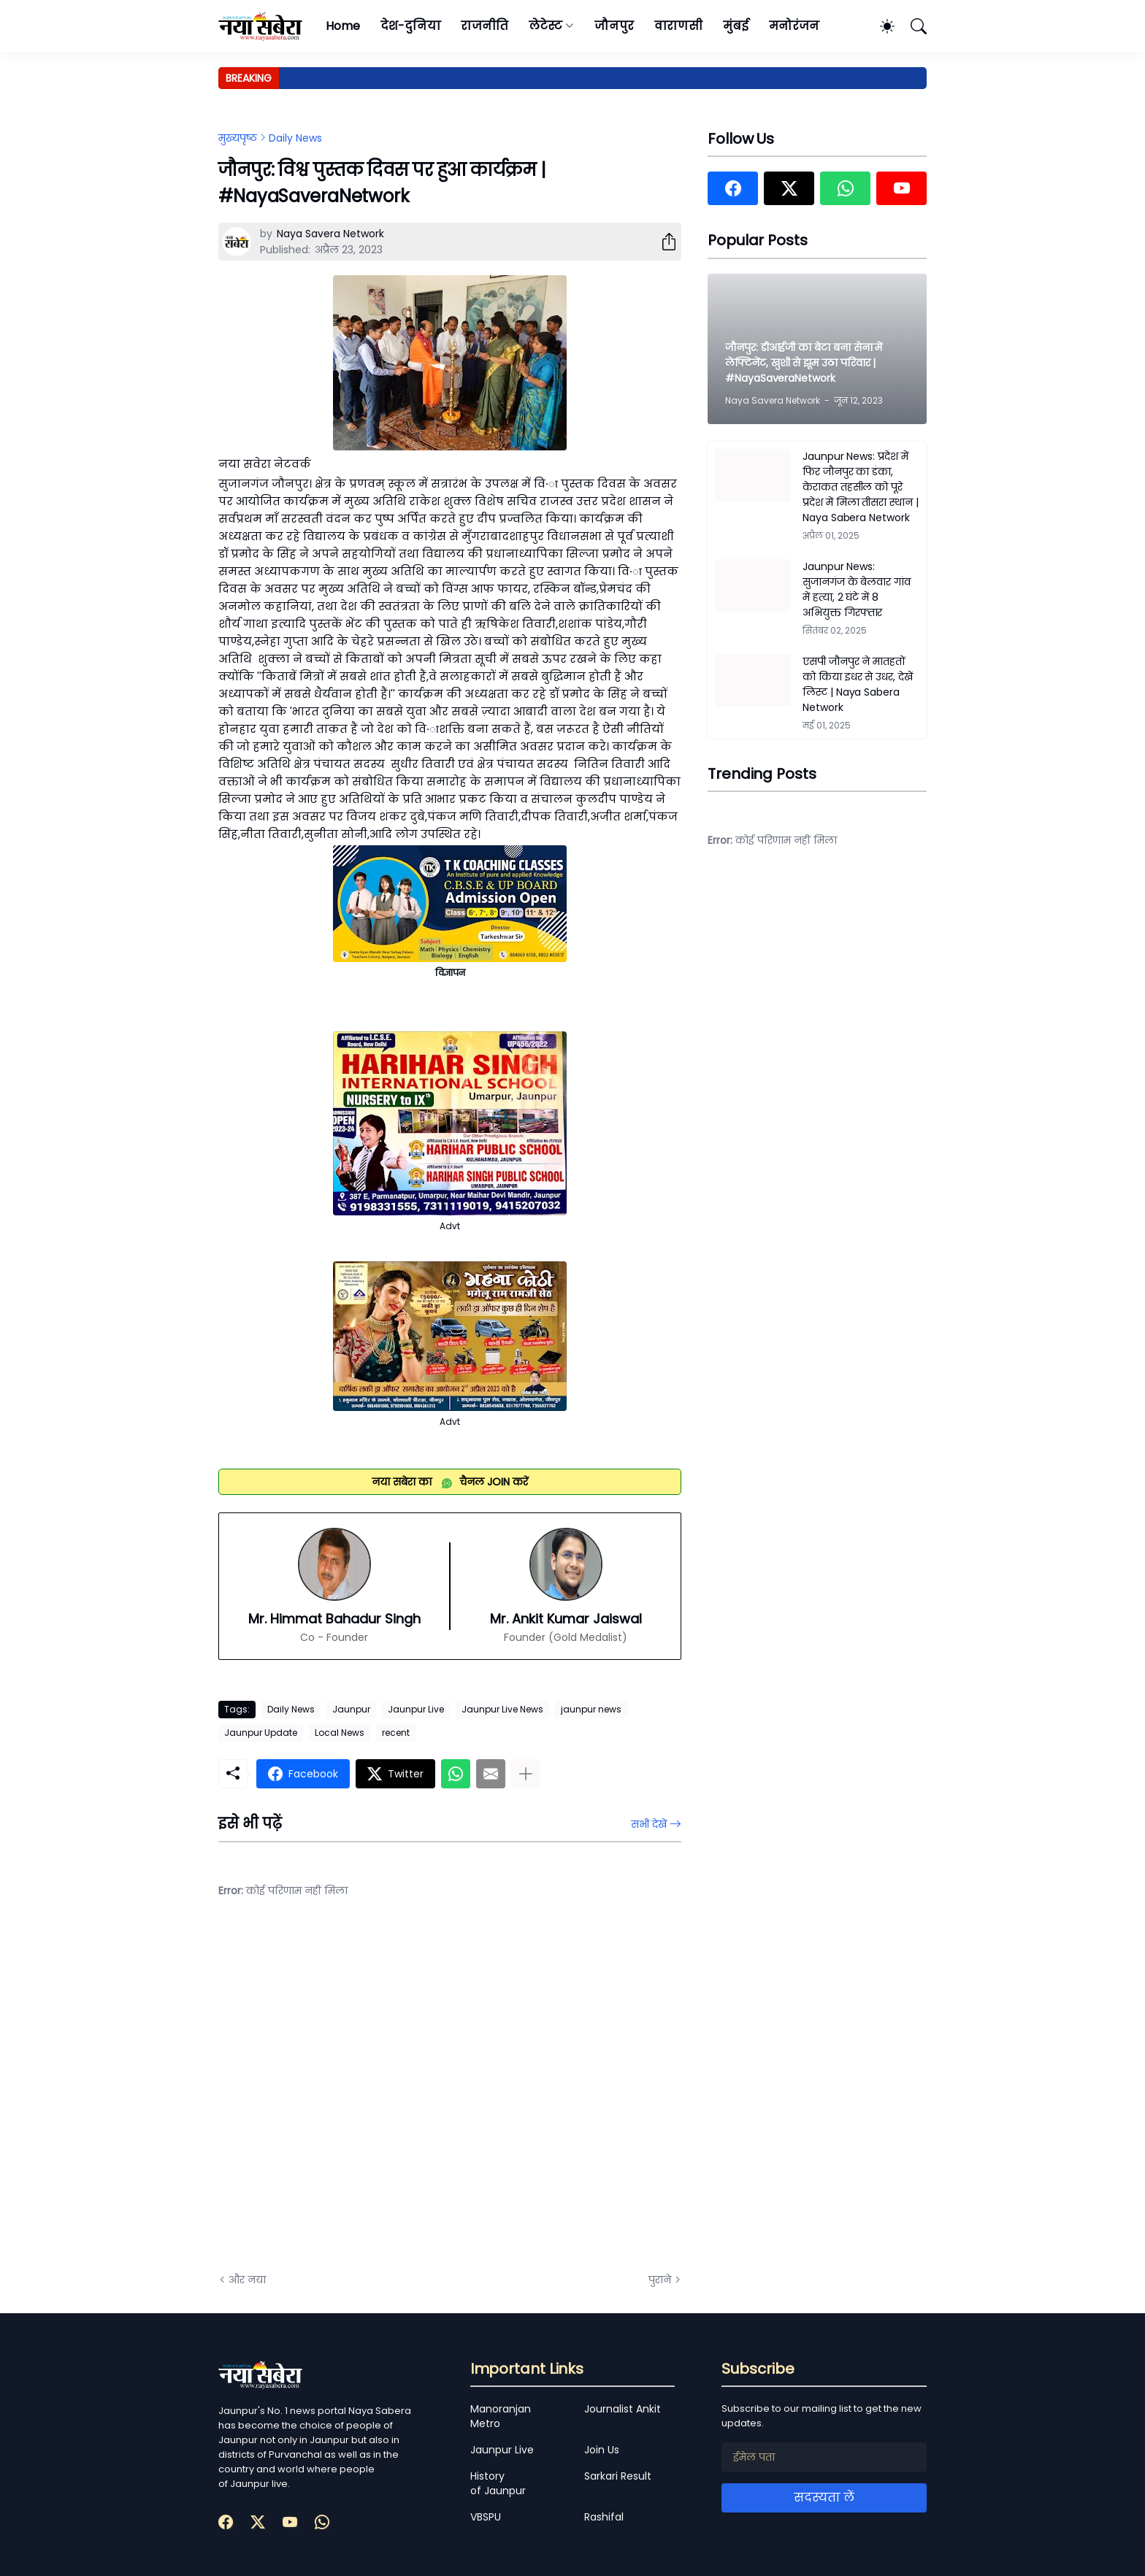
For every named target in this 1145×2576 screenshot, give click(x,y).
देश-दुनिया (410, 26)
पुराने (659, 2279)
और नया (247, 2279)
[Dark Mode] (880, 26)
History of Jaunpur (498, 2483)
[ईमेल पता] (824, 2457)
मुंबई (735, 26)
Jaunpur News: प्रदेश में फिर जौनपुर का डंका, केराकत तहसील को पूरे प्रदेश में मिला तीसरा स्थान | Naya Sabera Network (861, 487)
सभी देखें (649, 1824)
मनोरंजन (794, 26)
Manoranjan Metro (500, 2416)
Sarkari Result (617, 2476)
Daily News (295, 138)
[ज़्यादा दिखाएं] (525, 1773)
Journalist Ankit (622, 2409)
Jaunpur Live (416, 1709)
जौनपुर (614, 26)
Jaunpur (351, 1709)
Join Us (601, 2449)
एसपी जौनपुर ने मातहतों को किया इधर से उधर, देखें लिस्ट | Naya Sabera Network (858, 684)
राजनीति (484, 26)
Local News (339, 1732)
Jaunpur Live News (502, 1709)
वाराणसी (678, 26)
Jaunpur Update (260, 1732)
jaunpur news (591, 1709)
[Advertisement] (364, 2096)
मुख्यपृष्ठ (237, 138)
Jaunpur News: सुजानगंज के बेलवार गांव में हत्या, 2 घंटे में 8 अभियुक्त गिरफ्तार (857, 589)
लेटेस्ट (545, 26)
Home (343, 26)
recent (396, 1732)
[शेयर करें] (663, 241)
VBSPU (485, 2517)
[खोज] (912, 26)
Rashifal (604, 2517)
